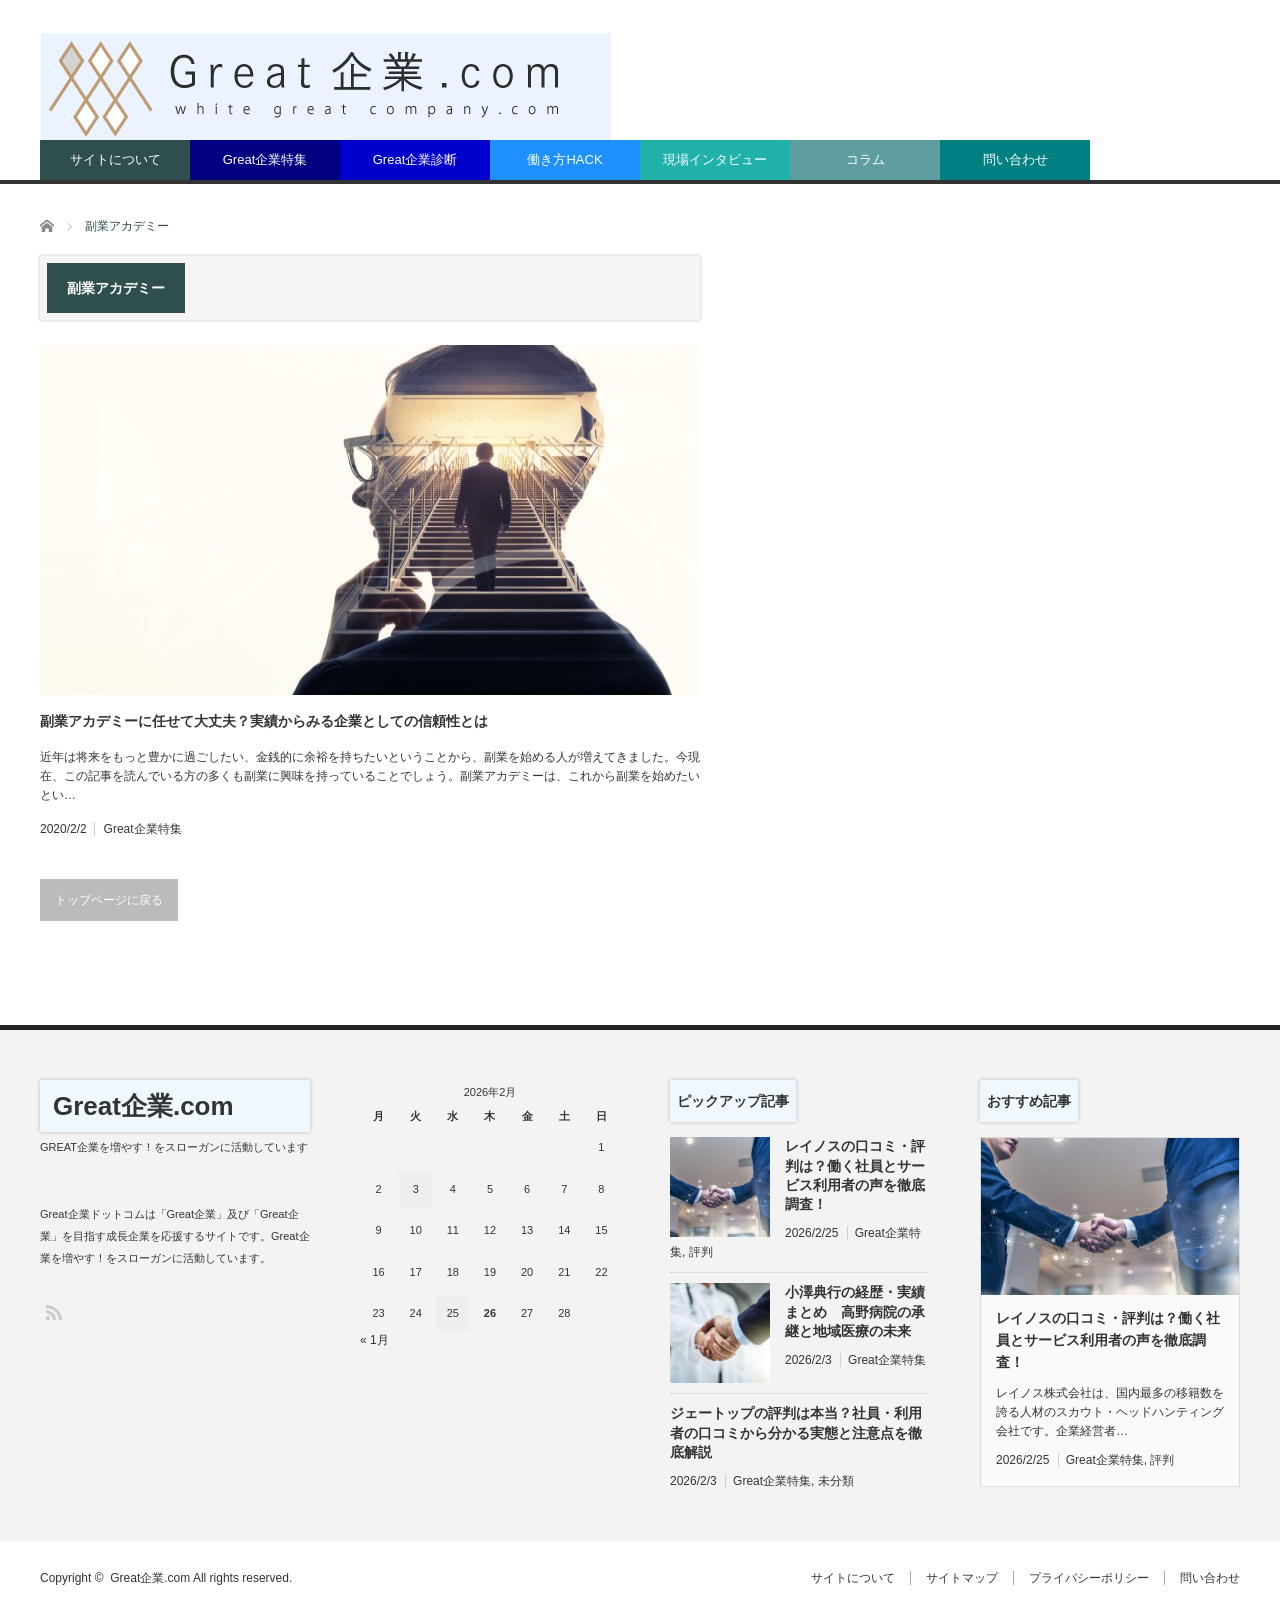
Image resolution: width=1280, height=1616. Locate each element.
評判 (701, 1252)
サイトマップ (962, 1578)
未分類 (836, 1481)
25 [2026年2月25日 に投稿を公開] (453, 1313)
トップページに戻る (109, 900)
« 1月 (374, 1340)
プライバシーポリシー (1089, 1578)
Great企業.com (143, 1106)
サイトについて (115, 159)
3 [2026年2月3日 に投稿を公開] (416, 1189)
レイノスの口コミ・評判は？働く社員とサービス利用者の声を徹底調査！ (855, 1175)
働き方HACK (564, 159)
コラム (865, 159)
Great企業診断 (415, 159)
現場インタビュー (715, 159)
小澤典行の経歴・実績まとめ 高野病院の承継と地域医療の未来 (855, 1311)
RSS (52, 1311)
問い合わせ (1015, 159)
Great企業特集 (265, 159)
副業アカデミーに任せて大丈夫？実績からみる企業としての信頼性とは (264, 721)
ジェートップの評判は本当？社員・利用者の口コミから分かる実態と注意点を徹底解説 (796, 1432)
